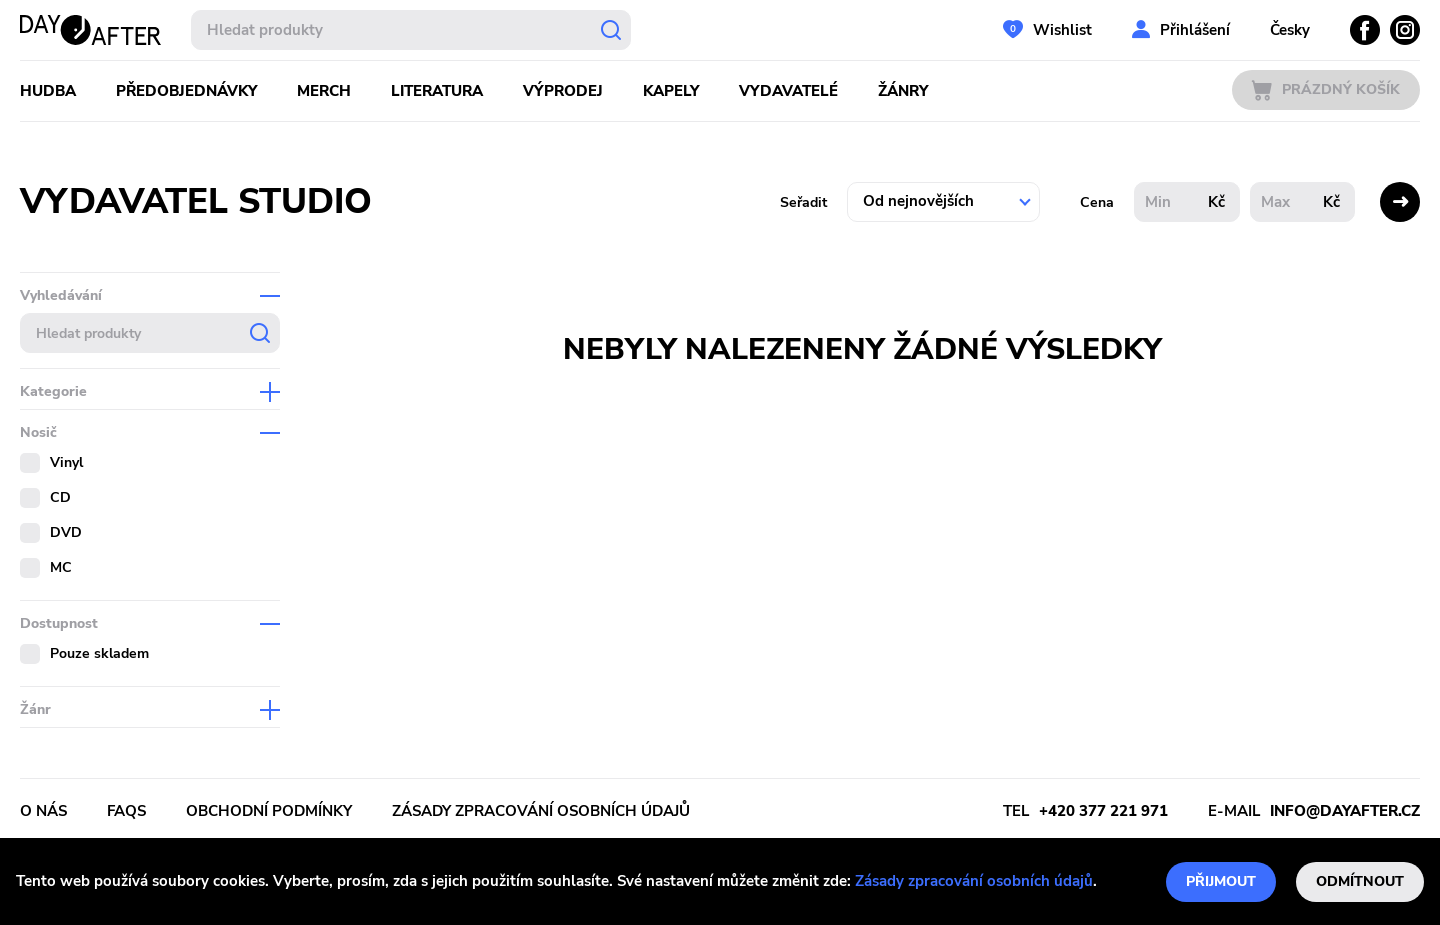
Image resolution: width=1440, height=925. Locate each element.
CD (60, 497)
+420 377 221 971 (1103, 811)
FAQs (126, 811)
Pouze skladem (99, 653)
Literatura (437, 91)
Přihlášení (1195, 30)
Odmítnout (1360, 881)
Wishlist (1062, 30)
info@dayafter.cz (1345, 811)
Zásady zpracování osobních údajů (974, 881)
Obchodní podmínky (269, 811)
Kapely (671, 91)
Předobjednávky (186, 91)
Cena (1097, 202)
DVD (66, 532)
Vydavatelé (788, 91)
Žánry (903, 91)
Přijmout (1221, 881)
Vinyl (66, 462)
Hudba (48, 91)
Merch (324, 91)
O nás (43, 811)
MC (61, 567)
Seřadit (803, 202)
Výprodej (563, 91)
